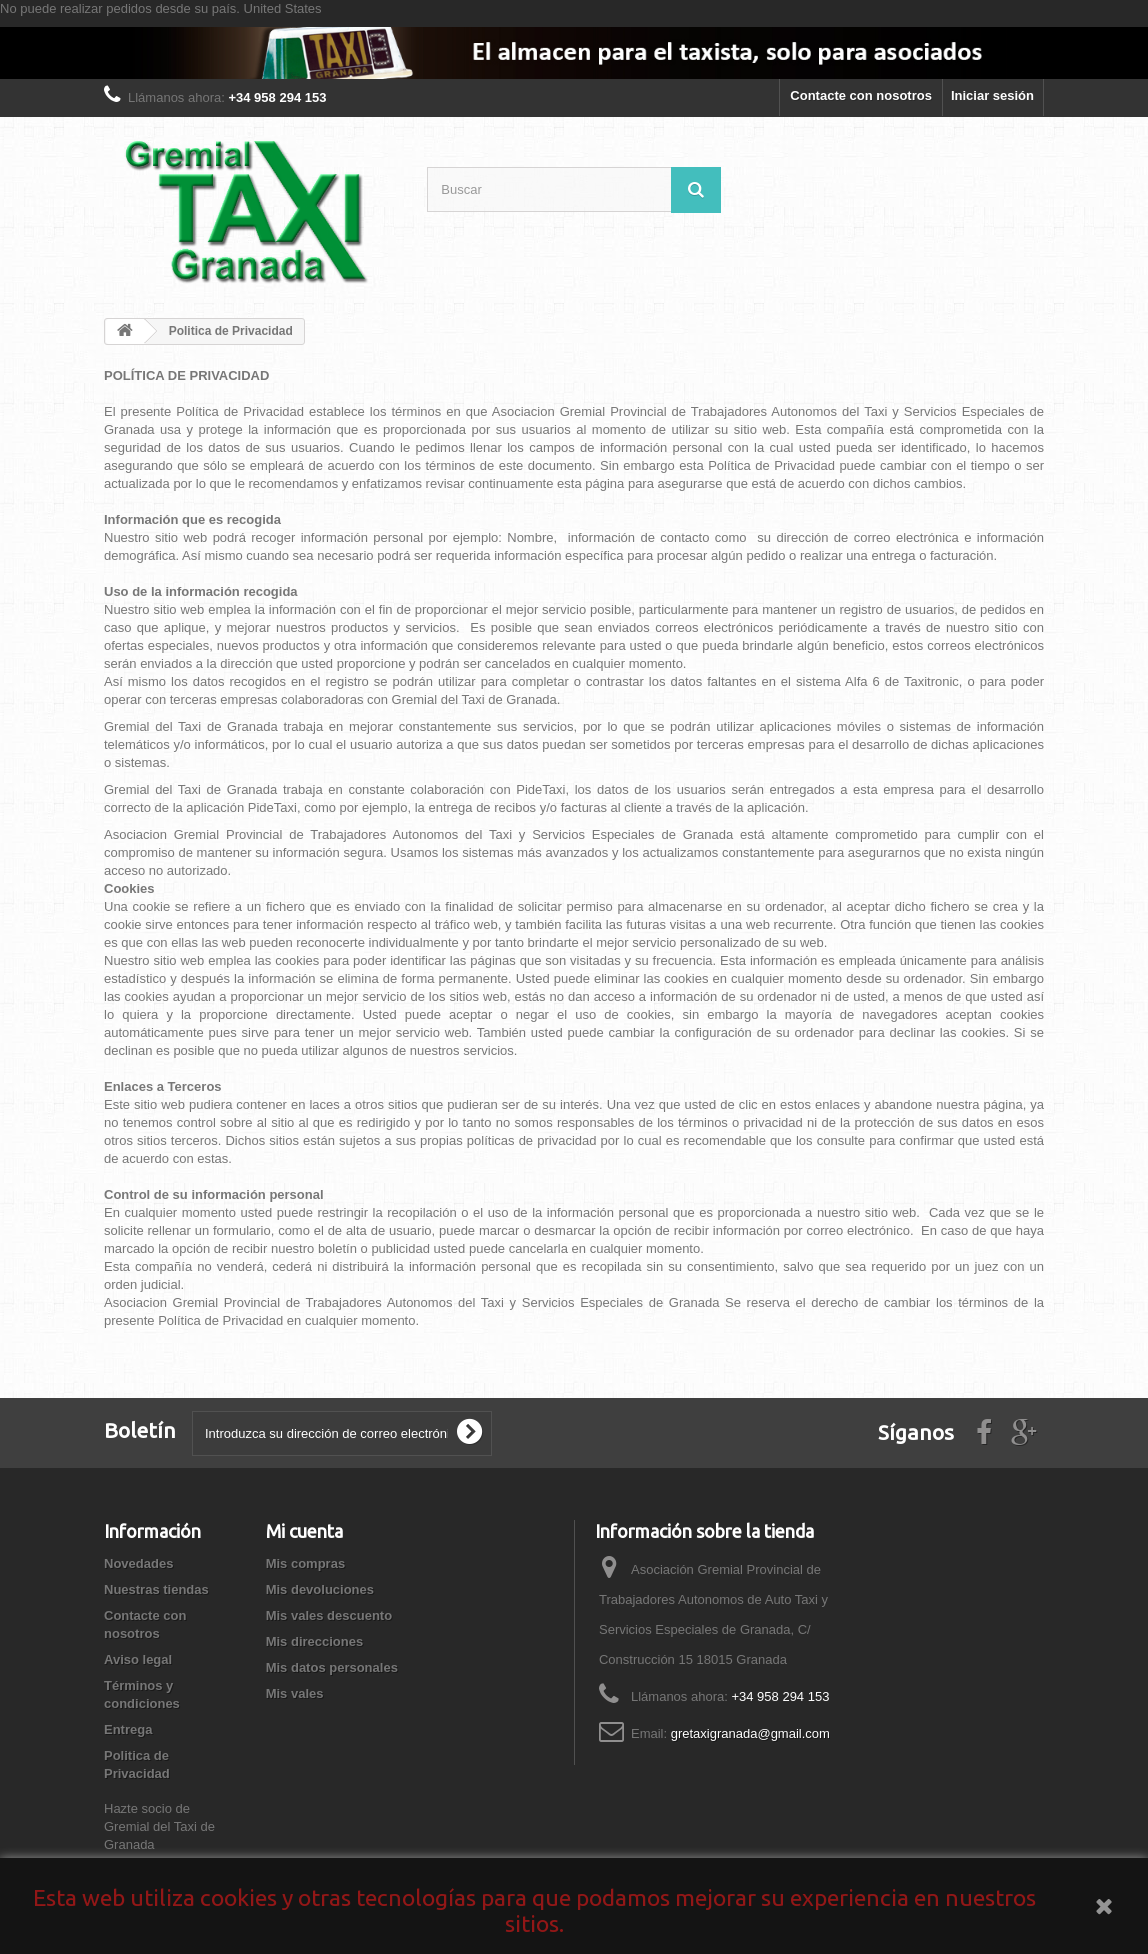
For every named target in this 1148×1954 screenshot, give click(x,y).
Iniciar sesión (992, 95)
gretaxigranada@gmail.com (750, 1733)
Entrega (128, 1729)
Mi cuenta (304, 1531)
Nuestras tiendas (156, 1589)
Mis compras (305, 1563)
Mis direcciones (315, 1641)
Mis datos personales (332, 1667)
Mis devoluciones (320, 1589)
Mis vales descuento (329, 1615)
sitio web (178, 960)
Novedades (138, 1563)
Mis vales (295, 1693)
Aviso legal (138, 1659)
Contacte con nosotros (861, 95)
